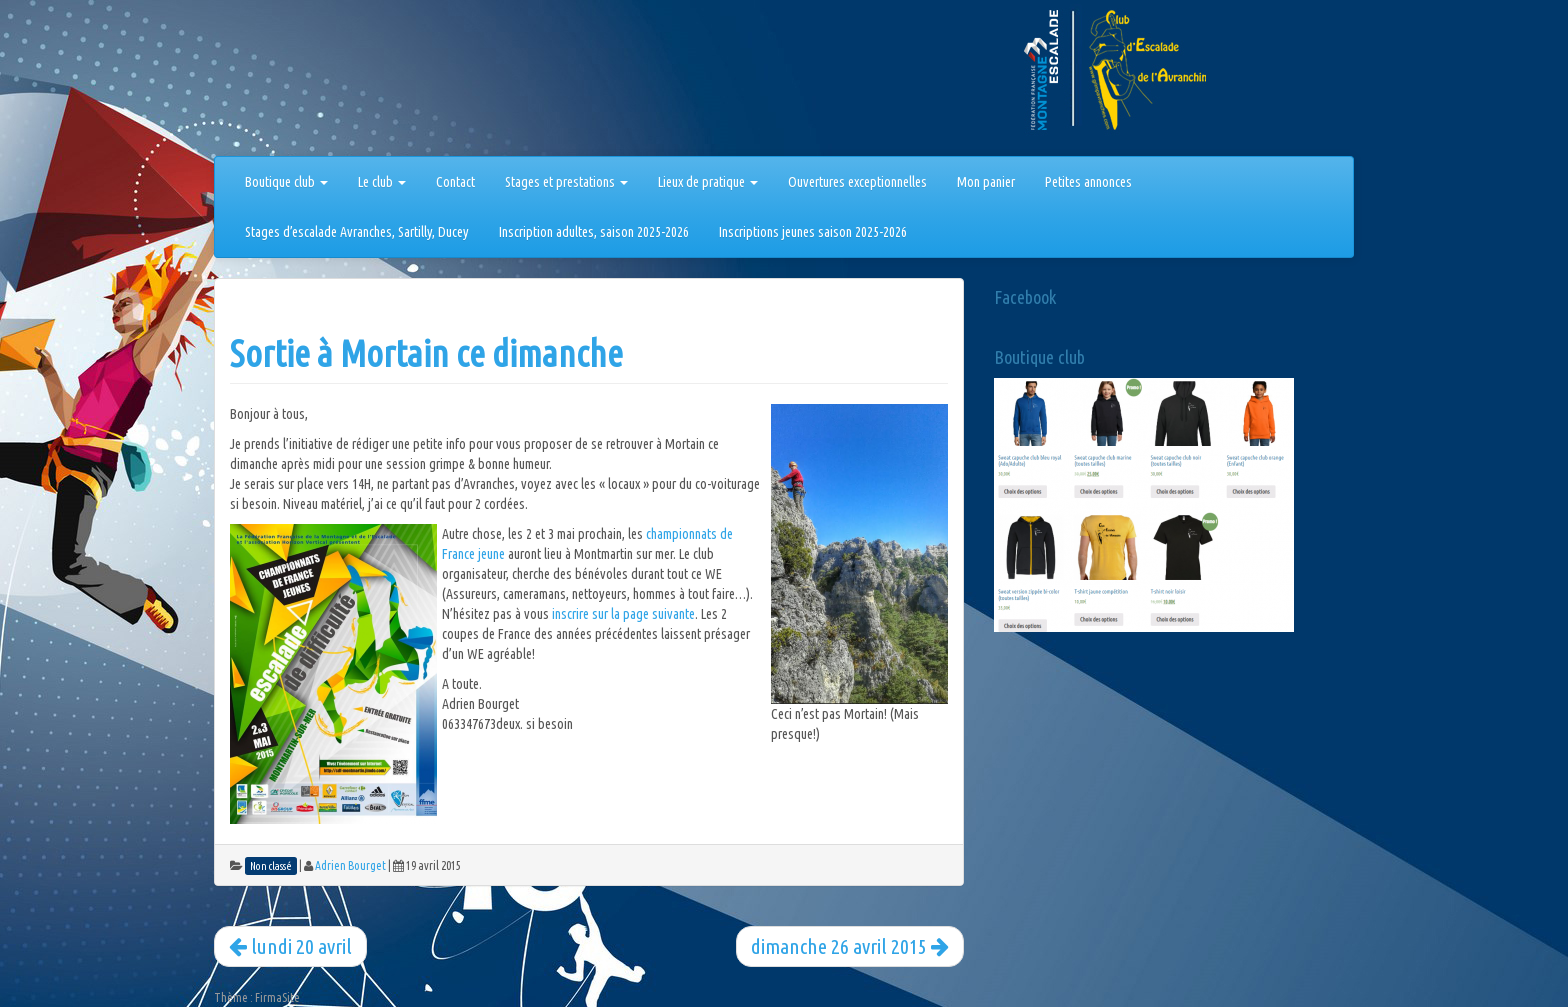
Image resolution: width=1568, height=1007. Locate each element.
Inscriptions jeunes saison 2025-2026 (813, 232)
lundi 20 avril (290, 946)
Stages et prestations (566, 182)
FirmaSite (277, 997)
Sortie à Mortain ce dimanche (426, 353)
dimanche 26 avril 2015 (850, 946)
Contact (455, 182)
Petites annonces (1088, 182)
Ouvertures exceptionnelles (857, 182)
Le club (382, 182)
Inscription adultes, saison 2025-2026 (594, 232)
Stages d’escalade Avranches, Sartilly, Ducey (357, 232)
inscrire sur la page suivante (623, 614)
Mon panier (986, 182)
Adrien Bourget (350, 865)
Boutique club (286, 182)
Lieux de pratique (708, 182)
